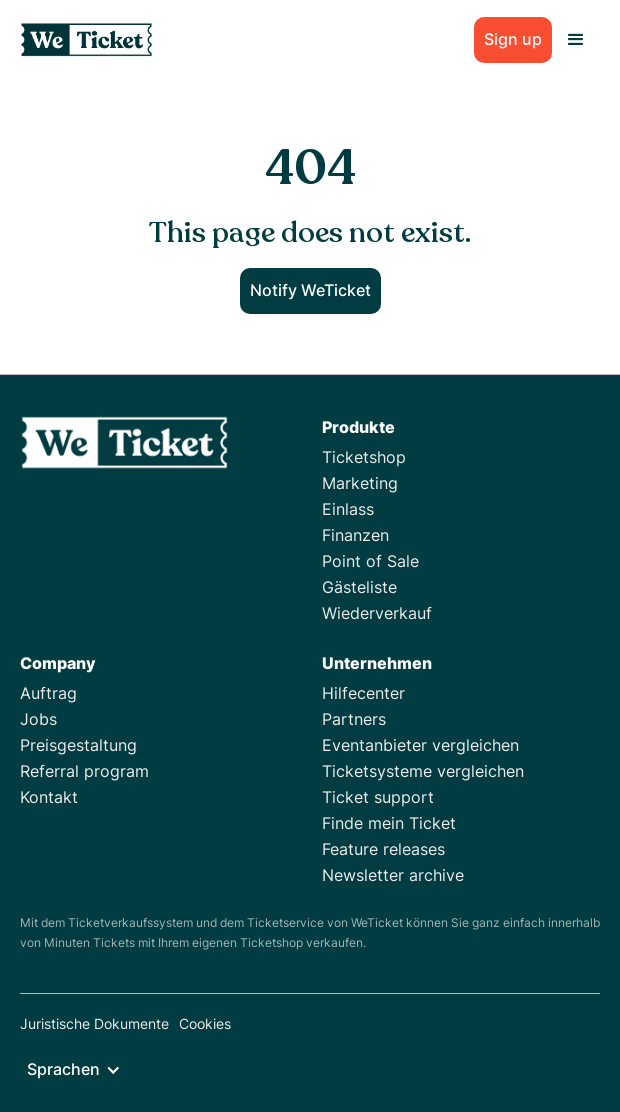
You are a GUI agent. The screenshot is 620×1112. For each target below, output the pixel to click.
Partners (354, 719)
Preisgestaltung (78, 745)
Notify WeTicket (310, 290)
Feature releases (383, 849)
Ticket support (378, 797)
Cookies (205, 1023)
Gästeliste (359, 587)
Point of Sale (370, 561)
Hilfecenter (363, 693)
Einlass (348, 509)
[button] (576, 40)
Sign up (513, 39)
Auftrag (48, 693)
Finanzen (355, 535)
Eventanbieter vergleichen (420, 745)
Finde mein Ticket (389, 823)
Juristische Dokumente (94, 1023)
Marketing (360, 483)
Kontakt (49, 797)
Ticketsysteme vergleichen (423, 771)
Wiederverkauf (377, 613)
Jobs (38, 719)
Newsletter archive (393, 875)
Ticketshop (364, 457)
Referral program (84, 771)
